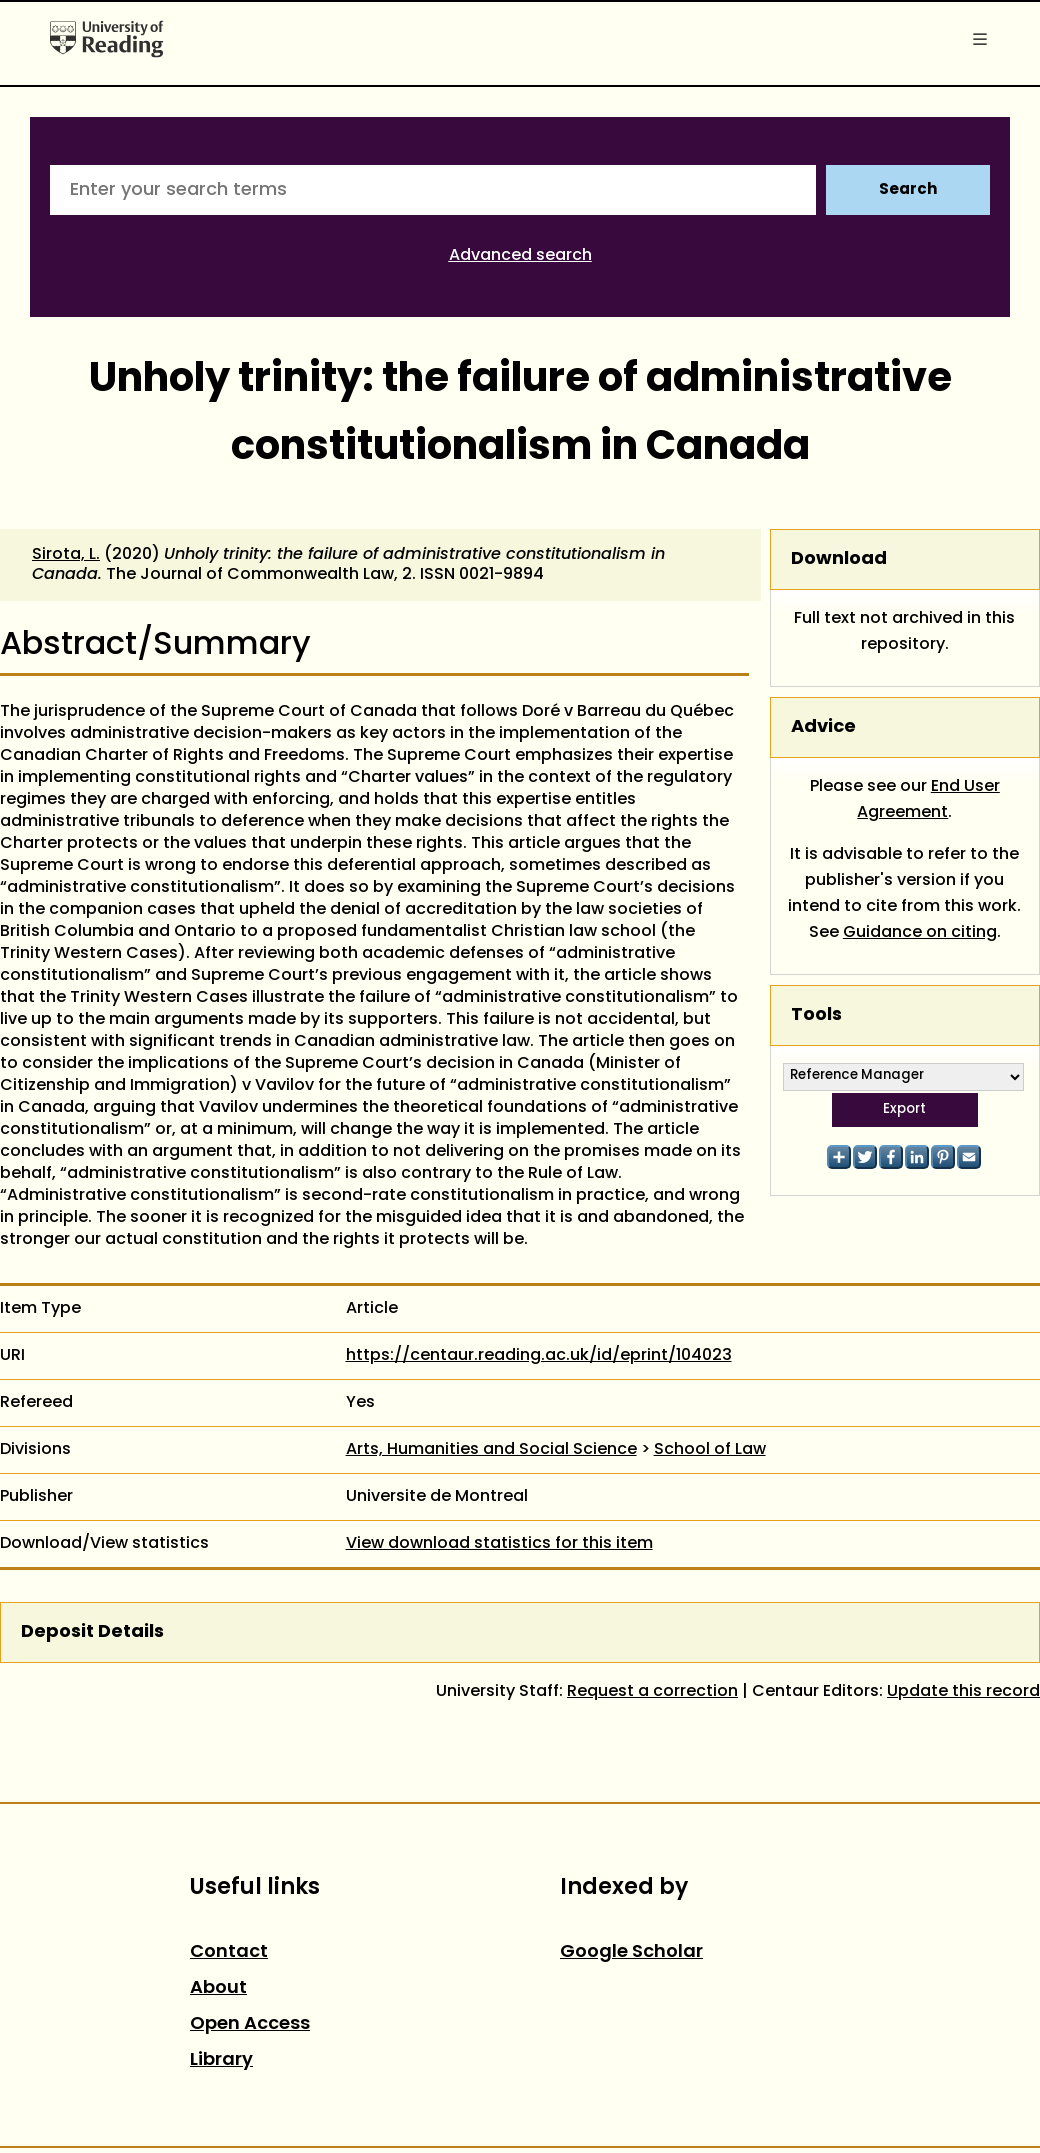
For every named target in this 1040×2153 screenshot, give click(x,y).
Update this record (963, 1692)
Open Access (250, 2024)
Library (221, 2060)
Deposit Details (92, 1632)
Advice (823, 727)
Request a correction (652, 1692)
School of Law (710, 1450)
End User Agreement (928, 800)
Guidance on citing (920, 933)
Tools (816, 1015)
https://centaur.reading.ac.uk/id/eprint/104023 (539, 1356)
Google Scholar (631, 1952)
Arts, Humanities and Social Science (491, 1450)
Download (839, 559)
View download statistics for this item (499, 1544)
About (218, 1988)
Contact (229, 1952)
